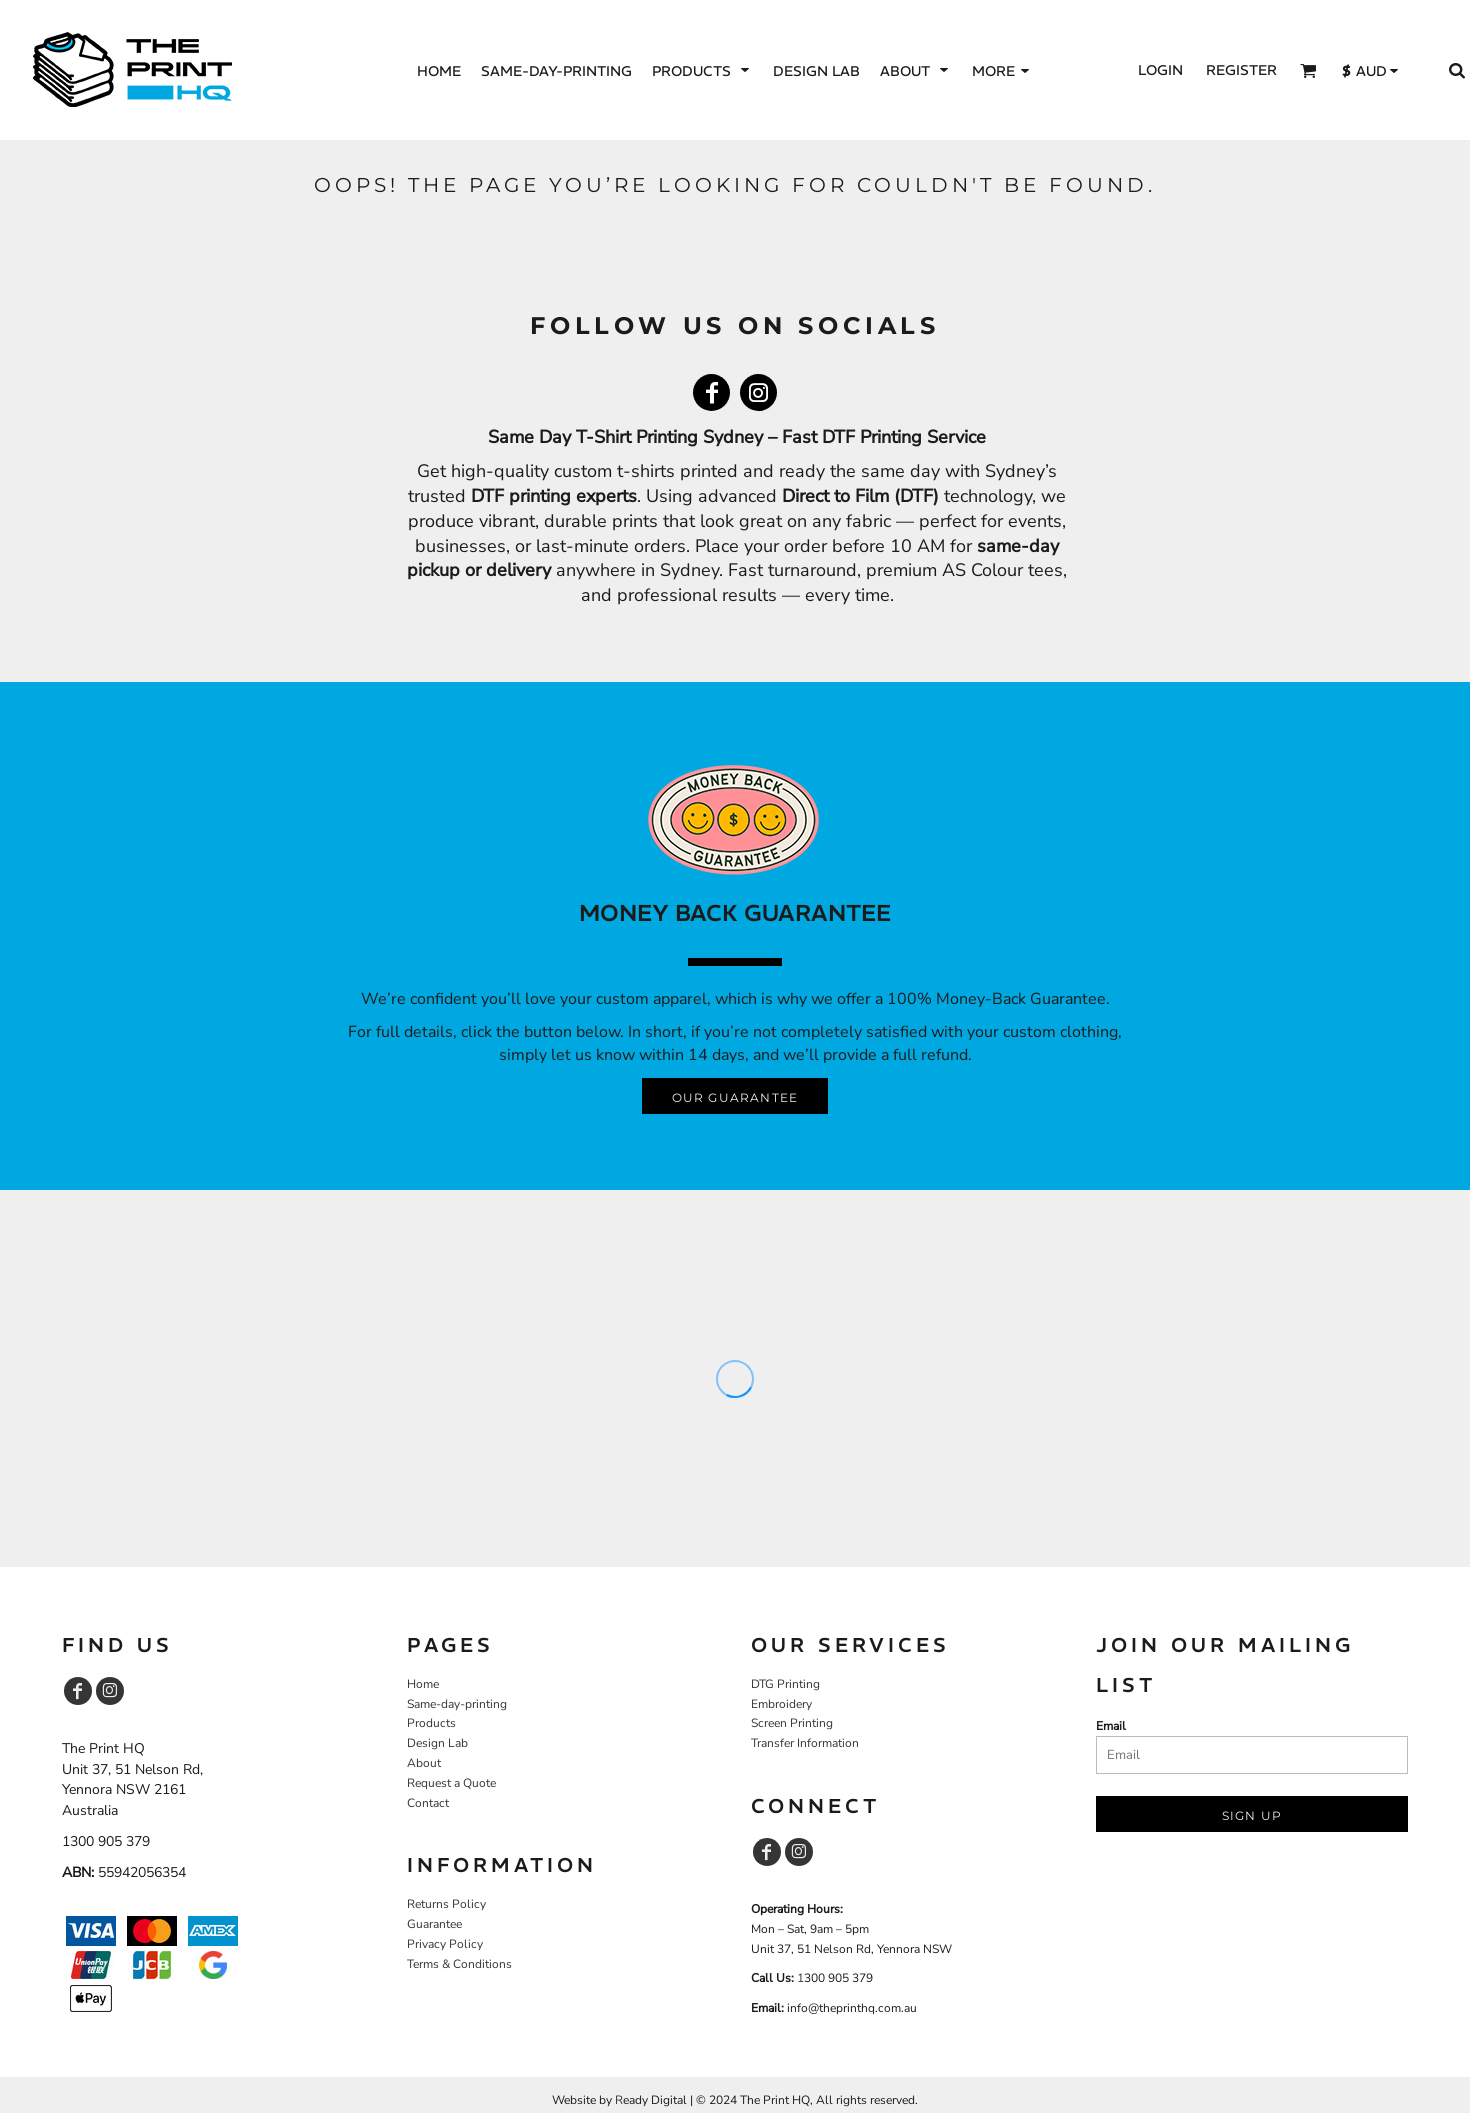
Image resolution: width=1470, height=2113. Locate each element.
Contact (428, 1803)
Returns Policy (446, 1904)
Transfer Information (805, 1743)
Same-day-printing (457, 1704)
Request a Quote (451, 1783)
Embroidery (781, 1704)
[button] (702, 70)
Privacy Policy (445, 1944)
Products (431, 1723)
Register (1241, 70)
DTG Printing (785, 1684)
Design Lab (437, 1743)
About (424, 1763)
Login (1160, 70)
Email (1111, 1726)
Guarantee (434, 1924)
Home (423, 1684)
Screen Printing (792, 1723)
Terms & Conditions (459, 1964)
